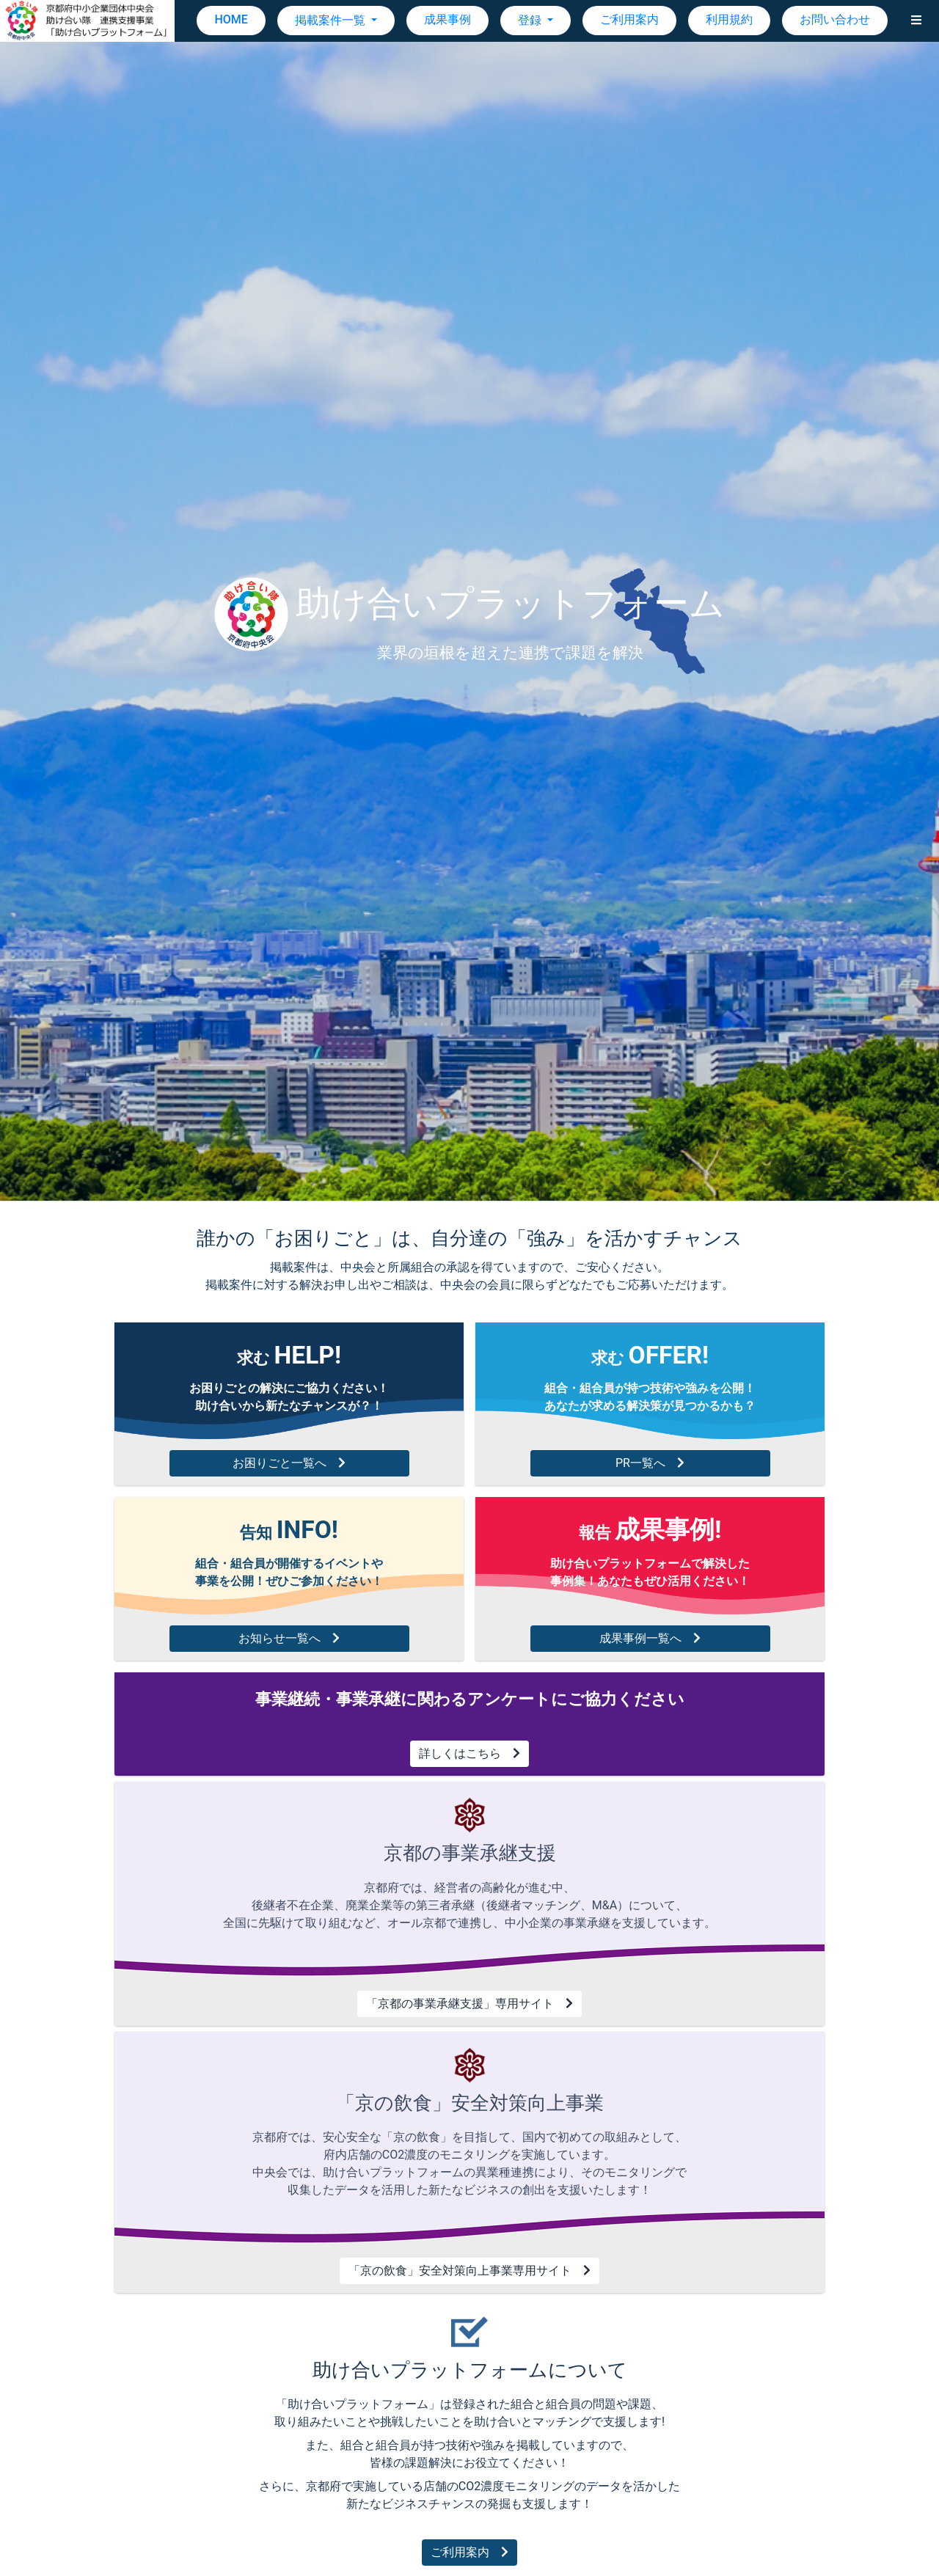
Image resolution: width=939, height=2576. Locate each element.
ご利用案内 (629, 19)
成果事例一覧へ (650, 1638)
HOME (230, 19)
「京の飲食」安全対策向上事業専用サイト (469, 2270)
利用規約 (729, 19)
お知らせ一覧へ (289, 1638)
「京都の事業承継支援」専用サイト (469, 2003)
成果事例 (447, 19)
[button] (916, 20)
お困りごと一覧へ (289, 1463)
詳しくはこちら (469, 1753)
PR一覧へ (649, 1463)
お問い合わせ (835, 19)
